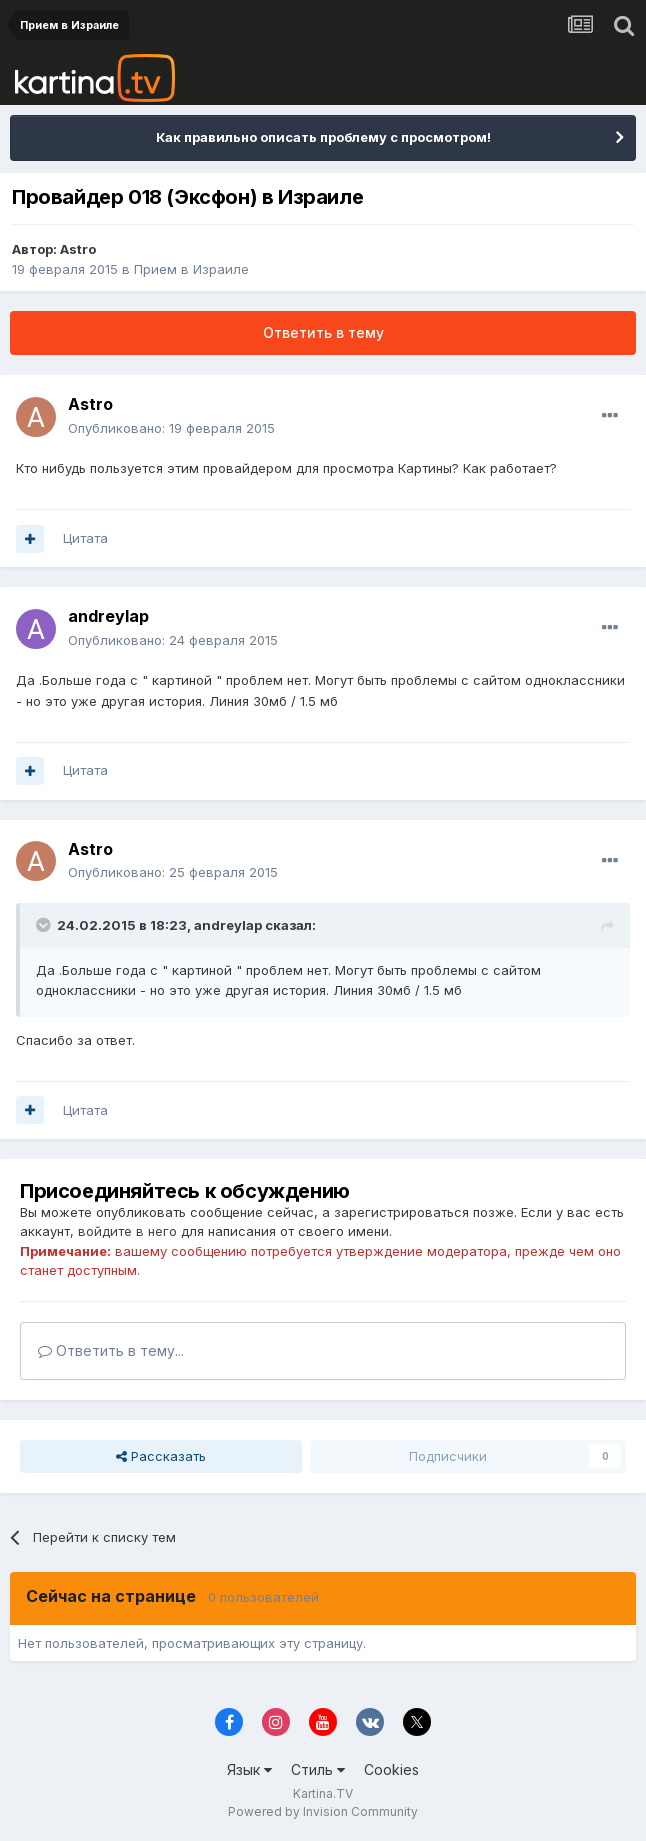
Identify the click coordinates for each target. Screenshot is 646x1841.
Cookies (391, 1769)
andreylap (108, 616)
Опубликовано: (171, 428)
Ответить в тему (323, 332)
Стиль (318, 1769)
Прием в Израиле (191, 269)
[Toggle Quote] (45, 925)
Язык (249, 1769)
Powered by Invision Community (323, 1811)
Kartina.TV (323, 1793)
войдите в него (127, 1231)
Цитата (85, 538)
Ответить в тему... (111, 1350)
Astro (78, 249)
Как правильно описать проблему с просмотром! (323, 137)
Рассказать (161, 1456)
